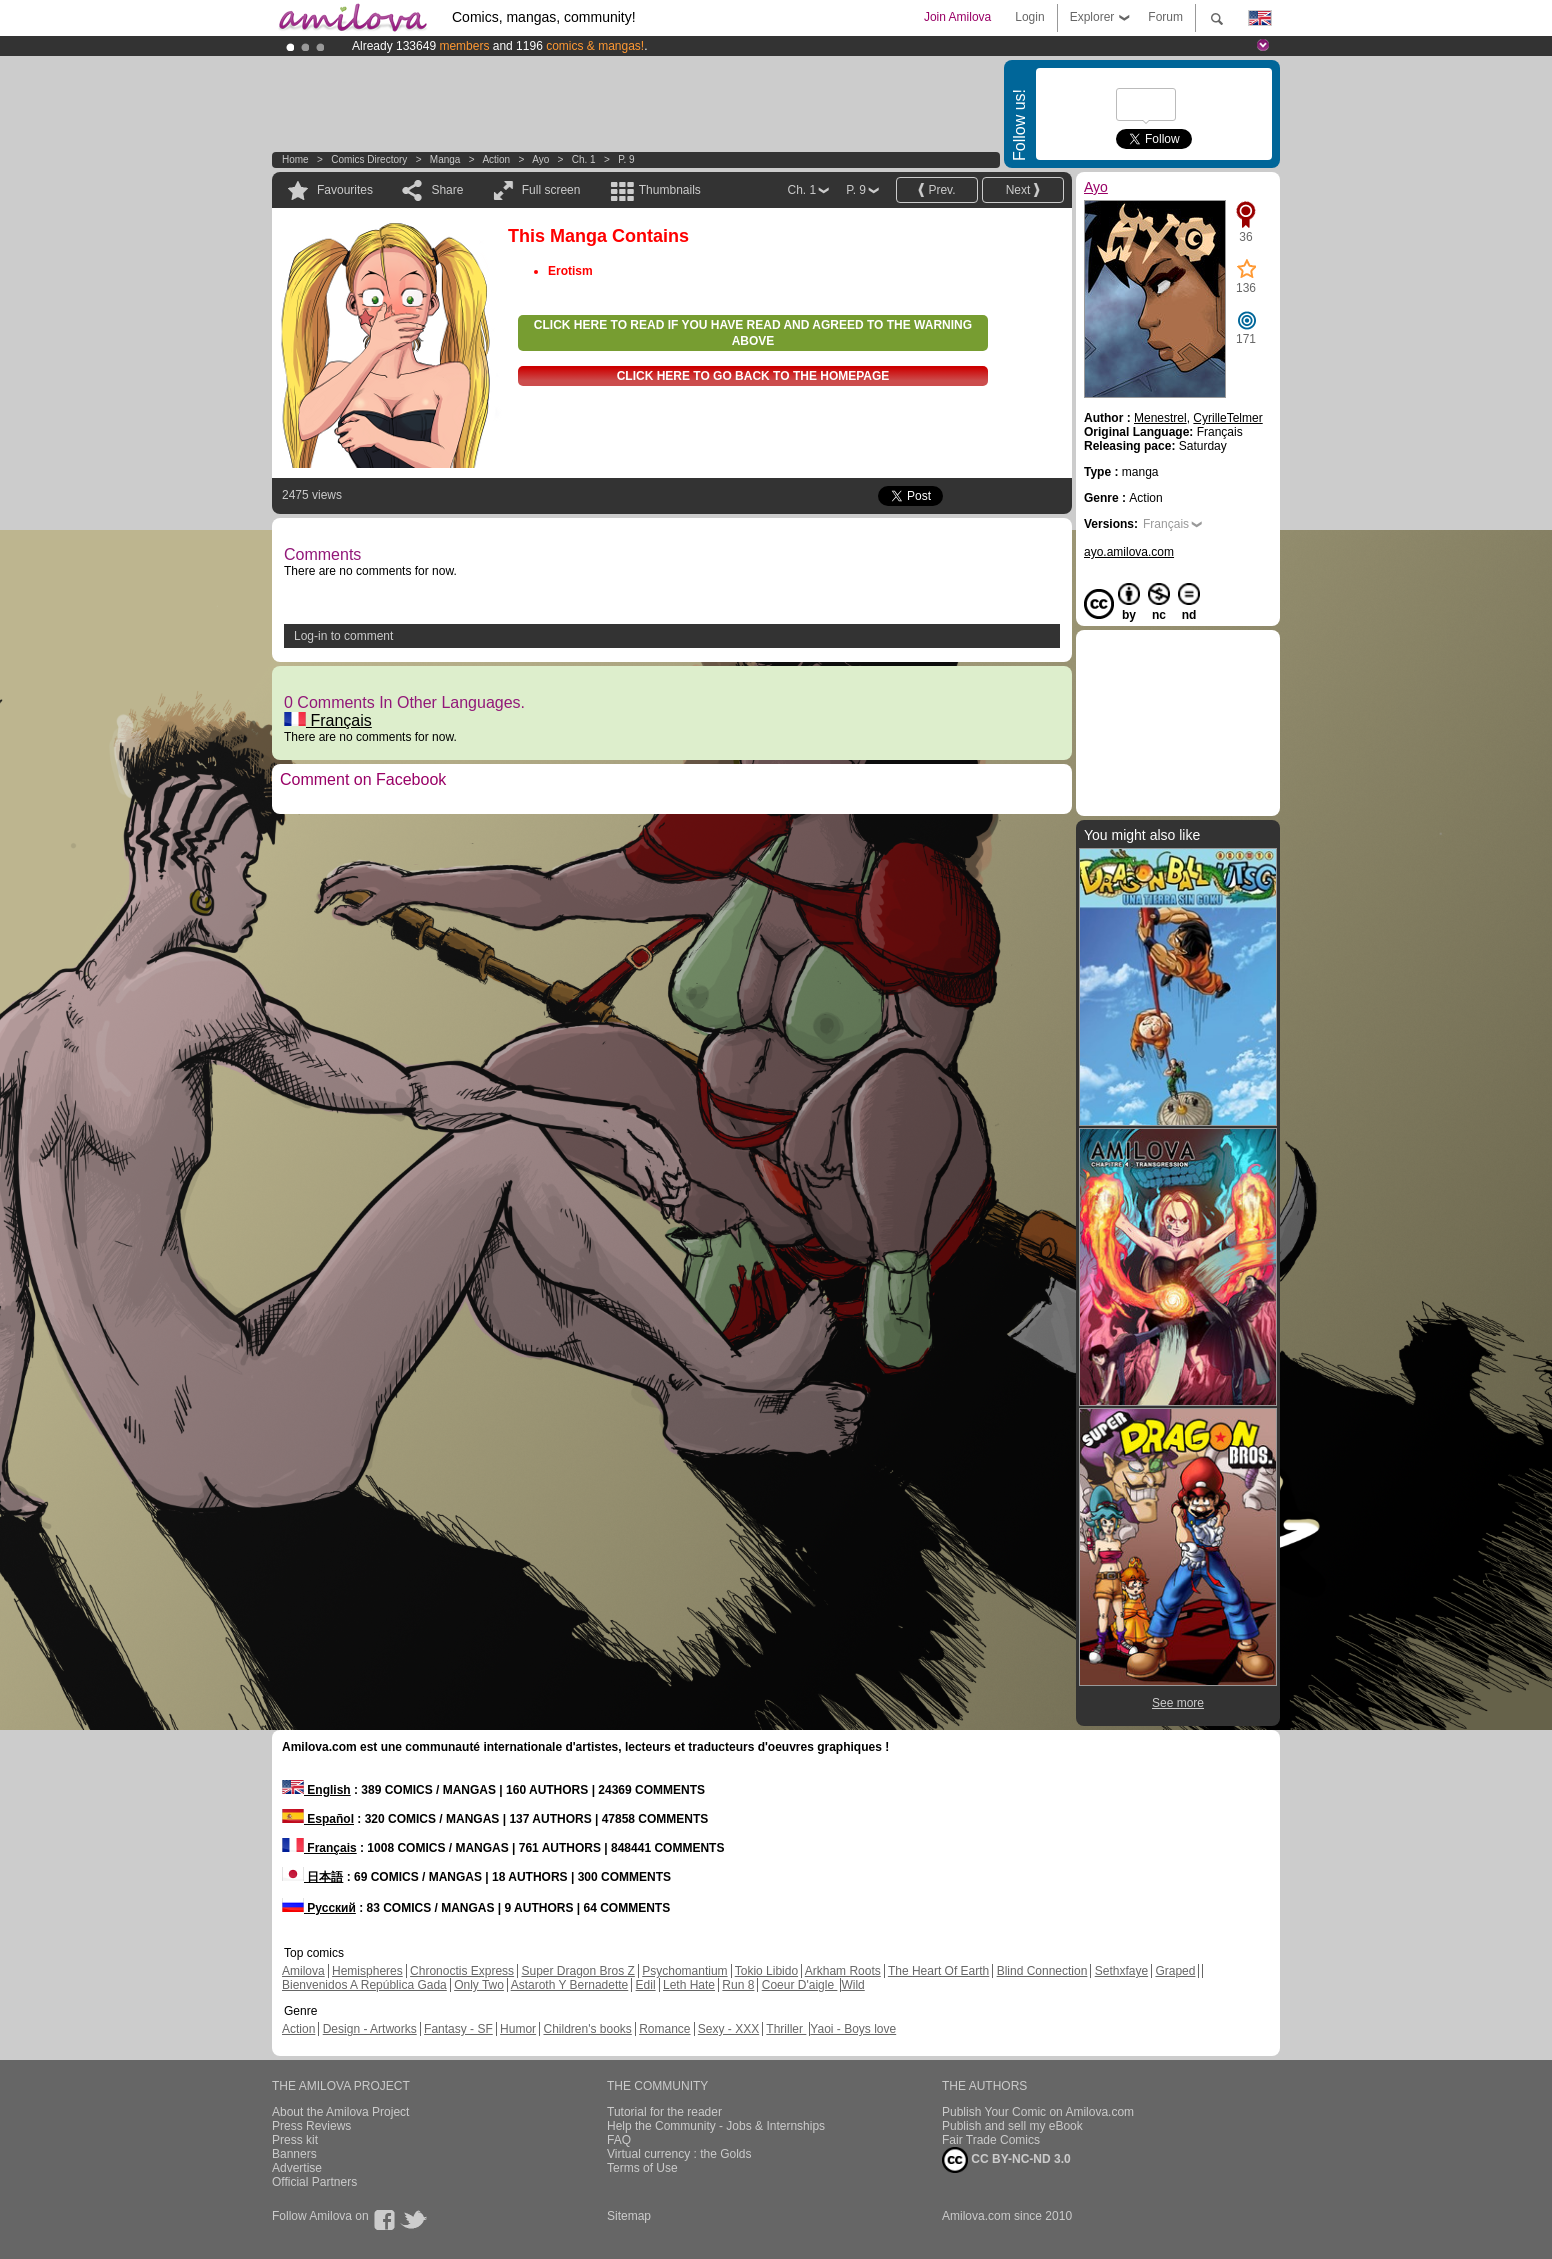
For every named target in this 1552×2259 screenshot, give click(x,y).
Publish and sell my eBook (1012, 2126)
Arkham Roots (843, 1971)
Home (295, 159)
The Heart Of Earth (938, 1971)
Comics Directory (369, 159)
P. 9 (626, 159)
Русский (319, 1908)
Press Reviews (311, 2126)
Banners (294, 2154)
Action (496, 159)
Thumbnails (670, 190)
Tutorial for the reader (664, 2112)
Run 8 (738, 1985)
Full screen (551, 190)
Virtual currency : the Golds (679, 2154)
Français (328, 720)
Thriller (786, 2029)
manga (445, 159)
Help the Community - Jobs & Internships (716, 2126)
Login (1029, 17)
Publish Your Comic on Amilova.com (1038, 2112)
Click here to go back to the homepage (753, 376)
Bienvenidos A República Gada (364, 1985)
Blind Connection (1042, 1971)
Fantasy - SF (458, 2029)
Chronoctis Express (462, 1971)
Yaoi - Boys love (853, 2029)
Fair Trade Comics (991, 2140)
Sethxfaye (1121, 1971)
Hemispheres (367, 1971)
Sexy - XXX (728, 2029)
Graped (1175, 1971)
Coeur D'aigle (800, 1985)
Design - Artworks (370, 2029)
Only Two (479, 1985)
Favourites (345, 190)
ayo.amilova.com (1129, 552)
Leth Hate (689, 1985)
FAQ (619, 2140)
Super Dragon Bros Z (577, 1971)
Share (447, 190)
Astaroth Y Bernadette (570, 1985)
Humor (518, 2029)
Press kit (295, 2140)
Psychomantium (684, 1971)
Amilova (303, 1971)
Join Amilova (957, 17)
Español (318, 1819)
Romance (664, 2029)
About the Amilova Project (340, 2112)
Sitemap (629, 2216)
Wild (852, 1985)
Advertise (297, 2168)
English (316, 1790)
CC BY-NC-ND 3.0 (1006, 2160)
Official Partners (314, 2182)
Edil (646, 1985)
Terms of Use (642, 2168)
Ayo (540, 159)
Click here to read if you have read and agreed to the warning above (753, 333)
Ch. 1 (584, 159)
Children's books (587, 2029)
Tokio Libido (766, 1971)
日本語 (312, 1877)
